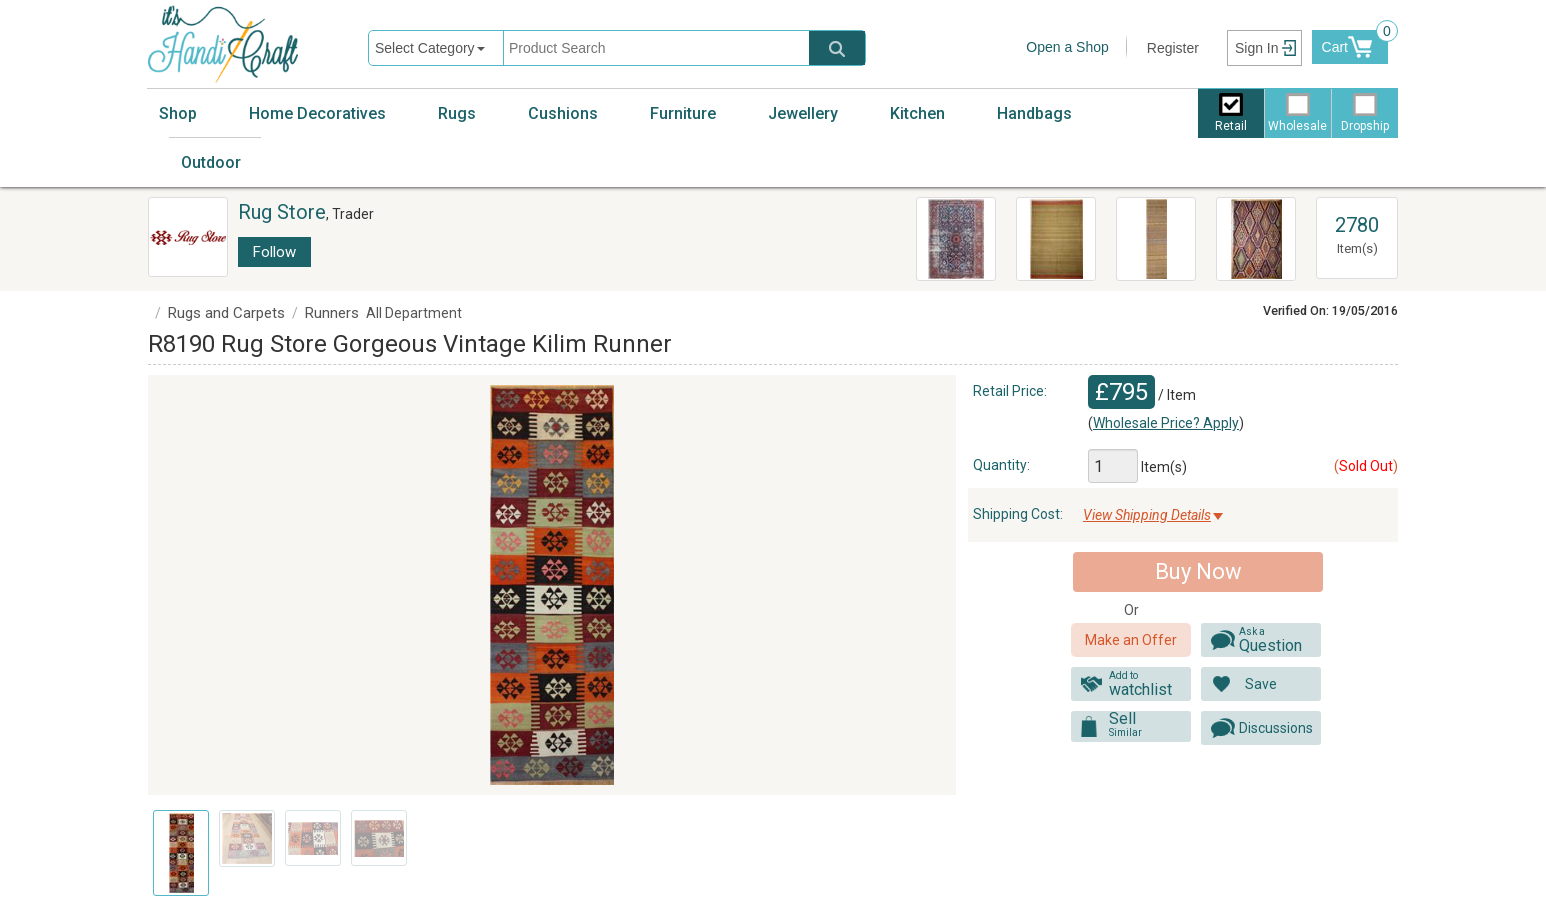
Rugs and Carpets (226, 313)
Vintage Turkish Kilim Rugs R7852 (1055, 226)
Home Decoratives (317, 113)
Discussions (1276, 728)
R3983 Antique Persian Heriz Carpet (955, 236)
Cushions (563, 113)
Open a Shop (1067, 47)
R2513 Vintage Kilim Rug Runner (1145, 236)
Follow (274, 252)
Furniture (683, 113)
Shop (178, 113)
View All (1357, 207)
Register (1173, 48)
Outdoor (211, 162)
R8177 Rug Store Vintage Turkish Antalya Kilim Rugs (1250, 239)
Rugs (457, 113)
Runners (332, 313)
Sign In (1257, 48)
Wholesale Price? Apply (1166, 423)
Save (1261, 684)
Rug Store (282, 212)
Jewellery (803, 113)
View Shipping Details (1147, 515)
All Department (414, 313)
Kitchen (917, 113)
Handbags (1034, 113)
